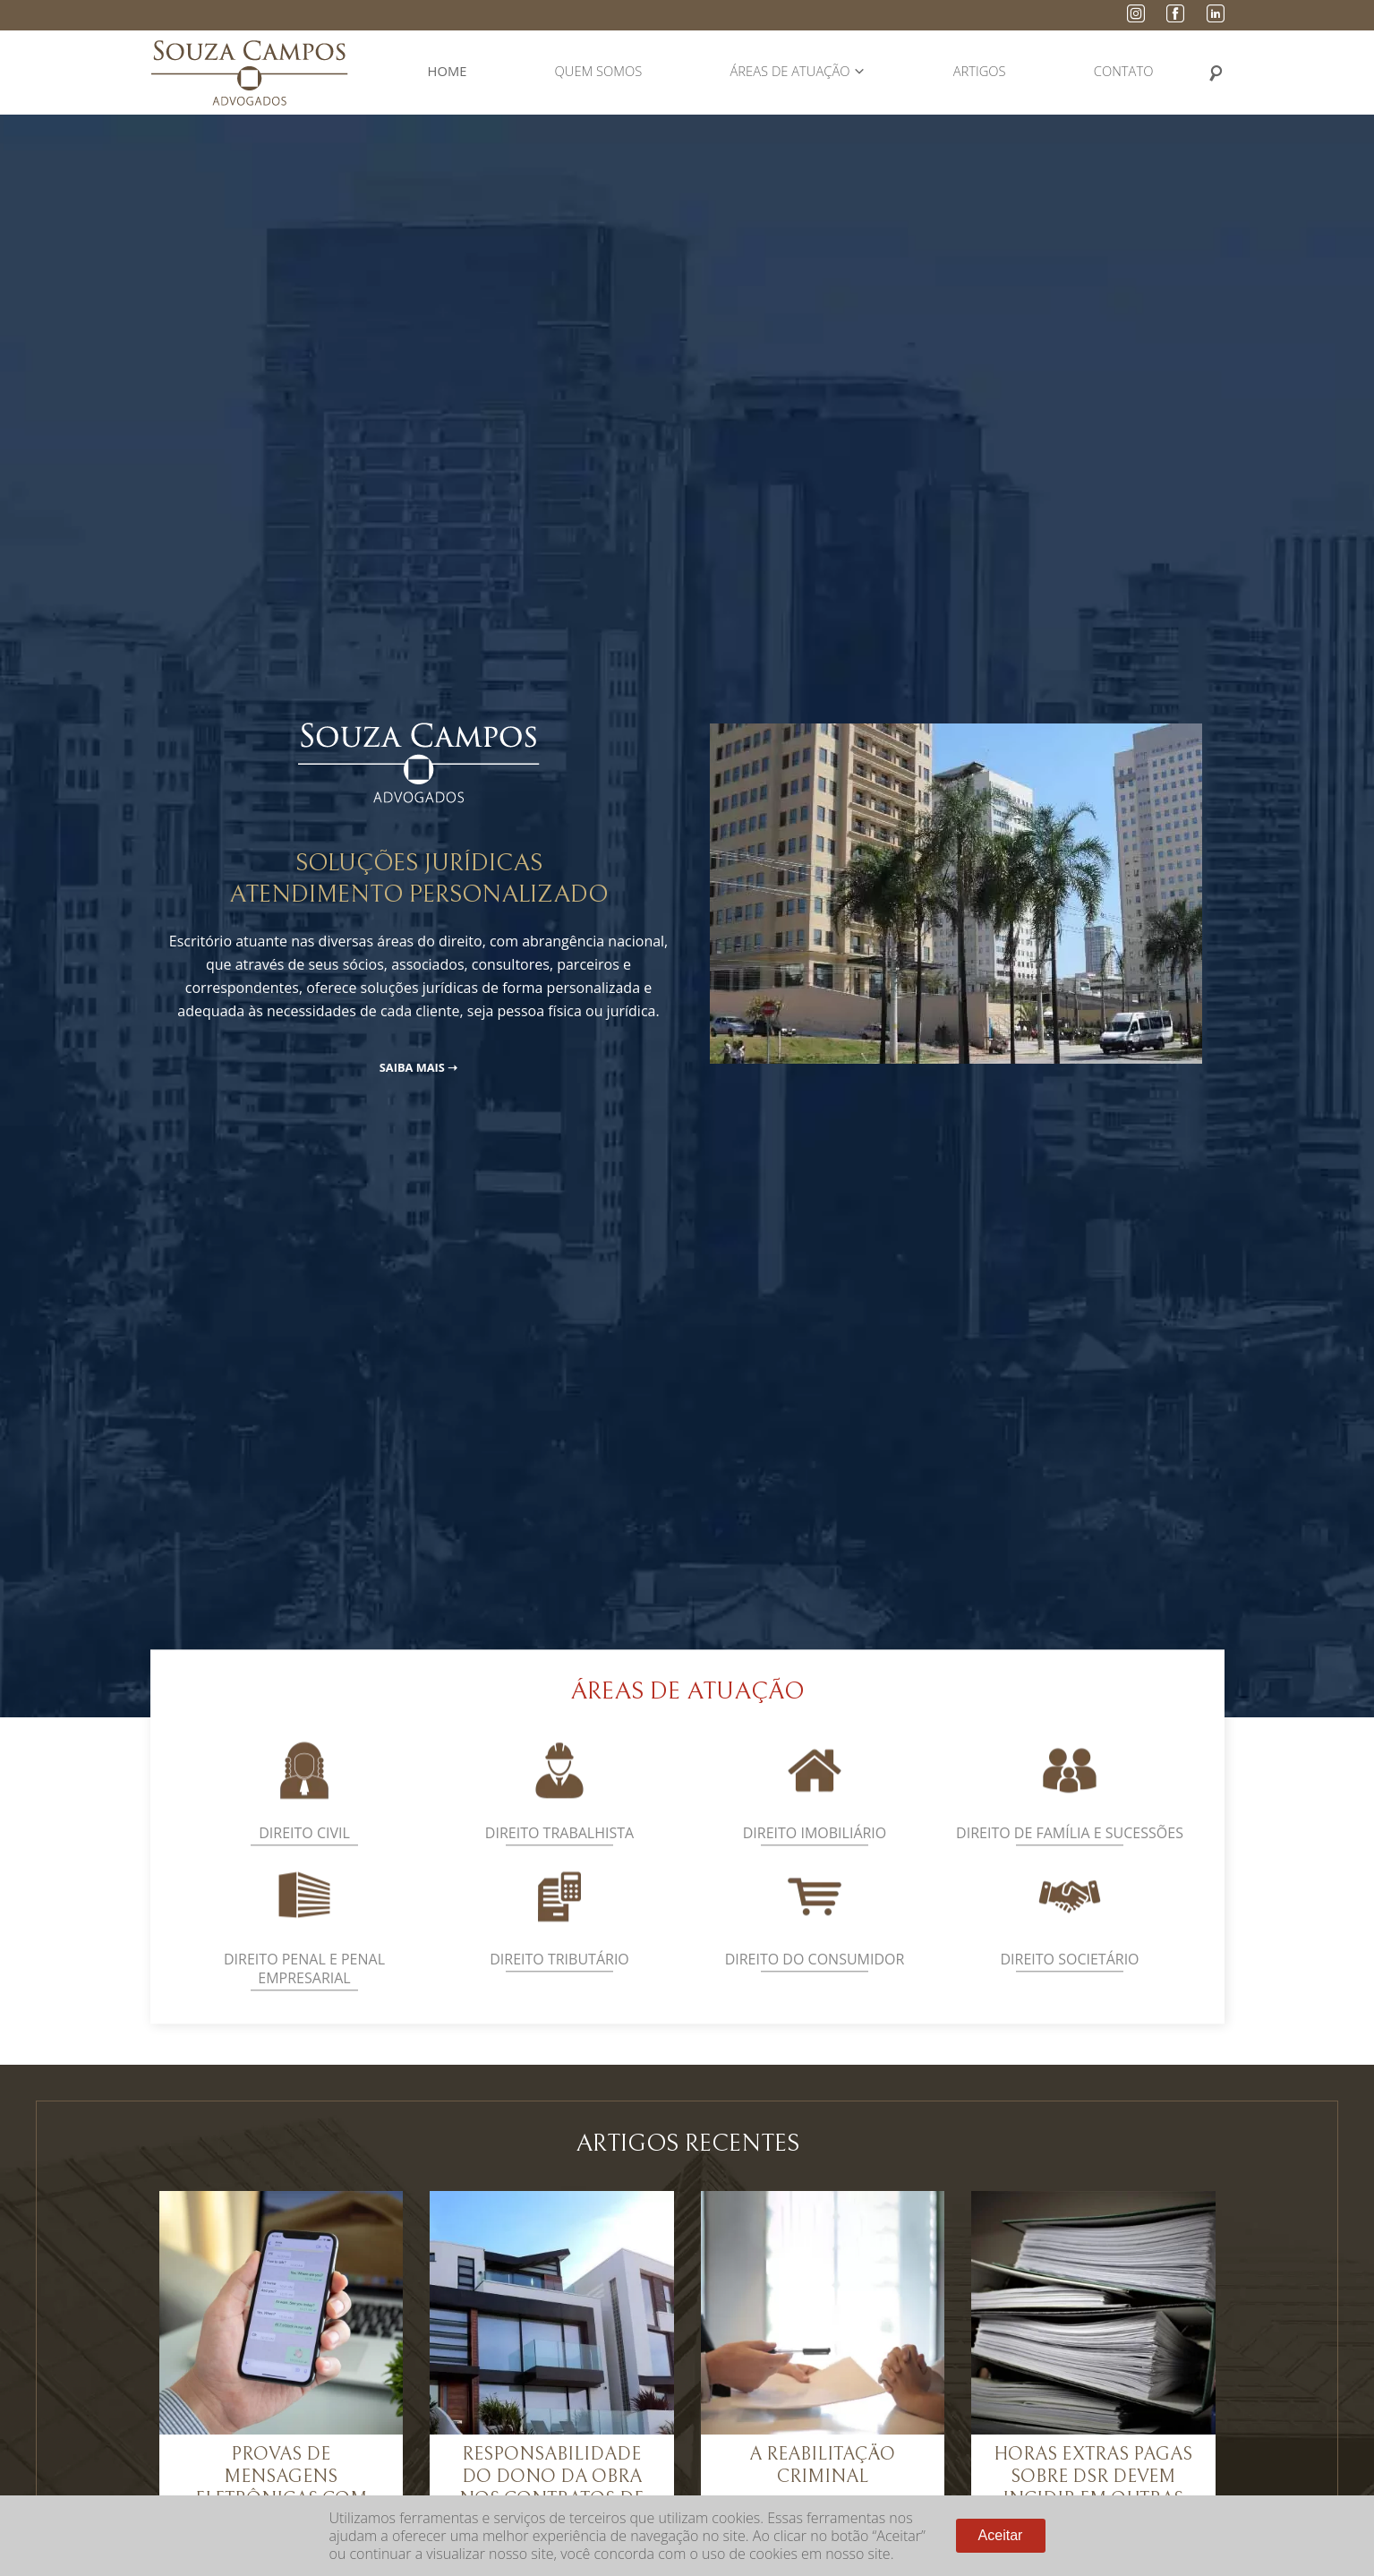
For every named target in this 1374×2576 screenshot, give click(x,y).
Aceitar (1000, 2535)
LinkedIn (1216, 13)
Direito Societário (1069, 1981)
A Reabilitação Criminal (822, 2465)
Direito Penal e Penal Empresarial (304, 1991)
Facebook (1175, 13)
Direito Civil (304, 1855)
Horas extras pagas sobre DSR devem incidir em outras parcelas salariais (1093, 2487)
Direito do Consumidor (815, 1981)
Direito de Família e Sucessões (1069, 1855)
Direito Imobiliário (815, 1855)
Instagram (1136, 13)
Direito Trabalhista (559, 1855)
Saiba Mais (412, 1067)
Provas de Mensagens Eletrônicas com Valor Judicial (281, 2487)
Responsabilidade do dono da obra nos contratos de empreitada (551, 2487)
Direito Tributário (559, 1981)
